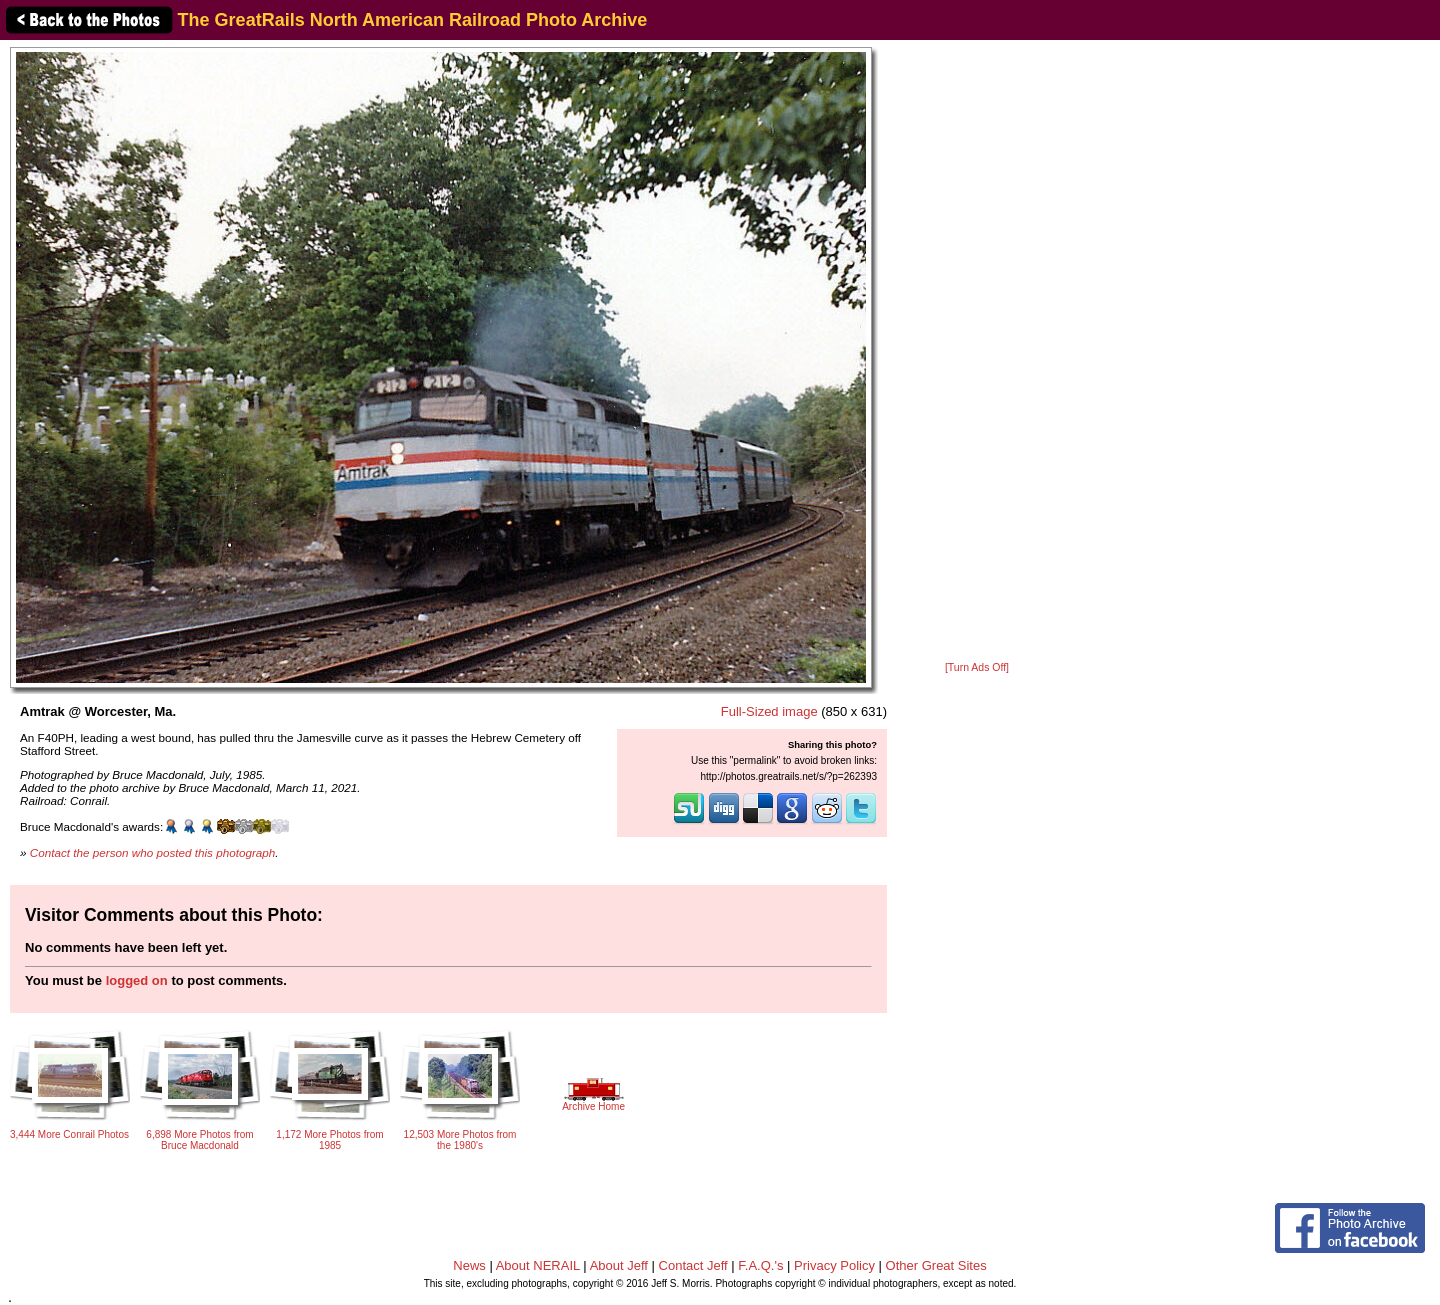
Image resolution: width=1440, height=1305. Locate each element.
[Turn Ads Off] (977, 667)
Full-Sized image (769, 711)
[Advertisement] (977, 352)
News (469, 1265)
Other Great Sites (936, 1265)
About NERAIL (538, 1265)
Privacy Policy (834, 1265)
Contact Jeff (693, 1265)
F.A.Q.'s (760, 1265)
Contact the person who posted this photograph (153, 852)
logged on (137, 980)
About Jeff (619, 1265)
